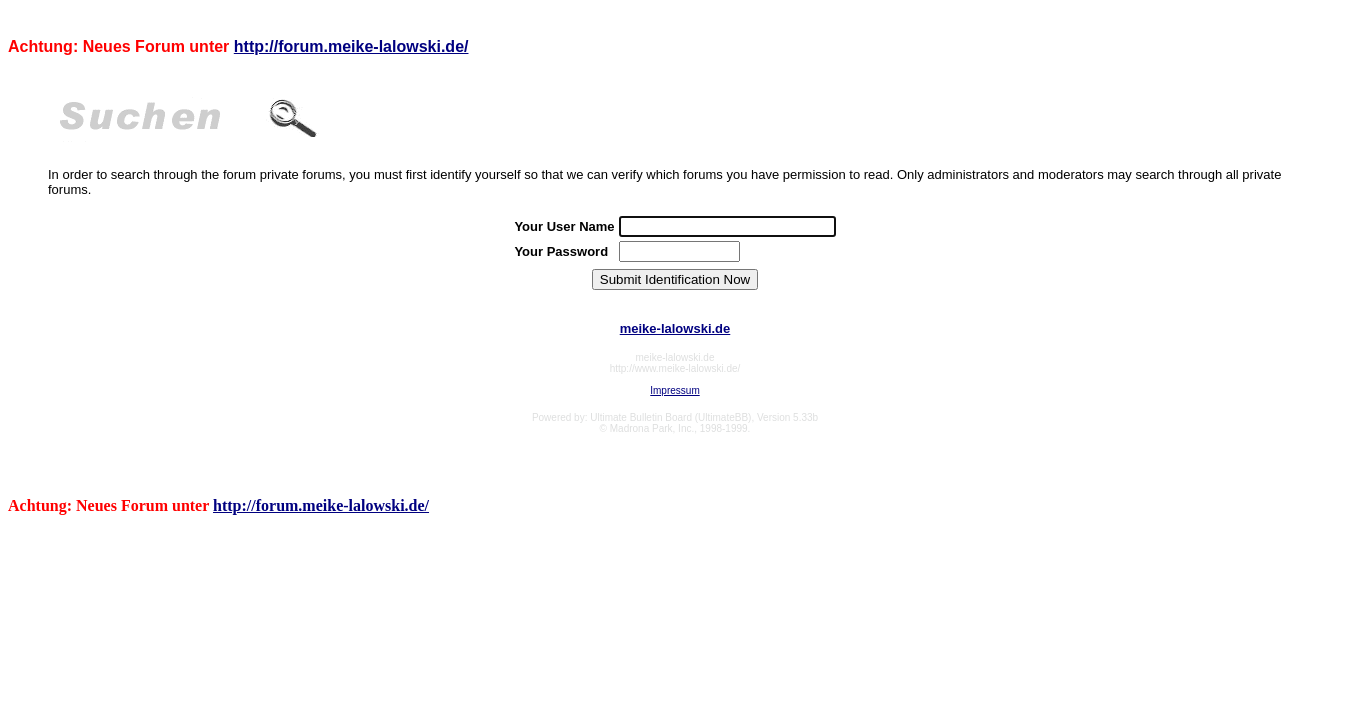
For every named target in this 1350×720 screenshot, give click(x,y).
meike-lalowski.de (675, 328)
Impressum (674, 390)
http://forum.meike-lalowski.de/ (351, 46)
